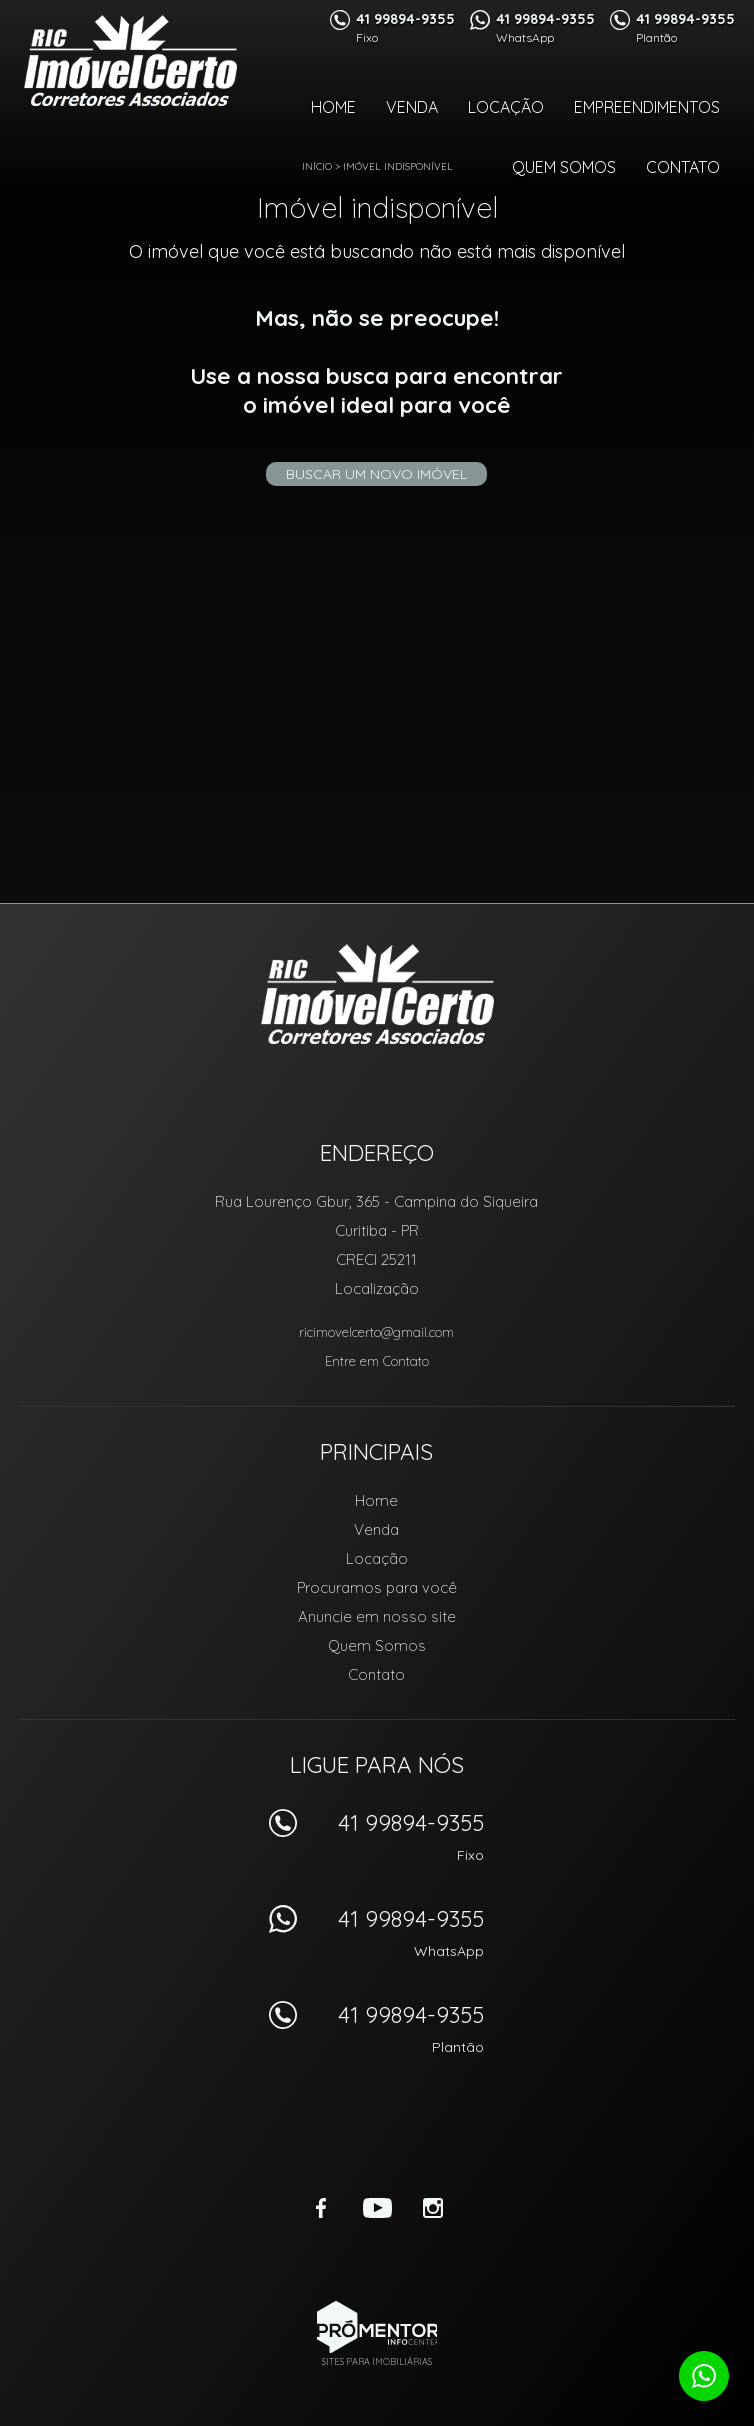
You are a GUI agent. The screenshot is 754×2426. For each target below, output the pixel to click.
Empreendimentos (647, 107)
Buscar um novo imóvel (376, 474)
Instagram (433, 2208)
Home (333, 107)
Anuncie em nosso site (377, 1616)
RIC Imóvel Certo (377, 994)
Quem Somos (564, 167)
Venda (412, 107)
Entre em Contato (377, 1361)
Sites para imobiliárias (377, 2361)
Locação (506, 107)
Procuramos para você (377, 1587)
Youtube (377, 2208)
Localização (377, 1288)
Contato (683, 167)
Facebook (321, 2208)
